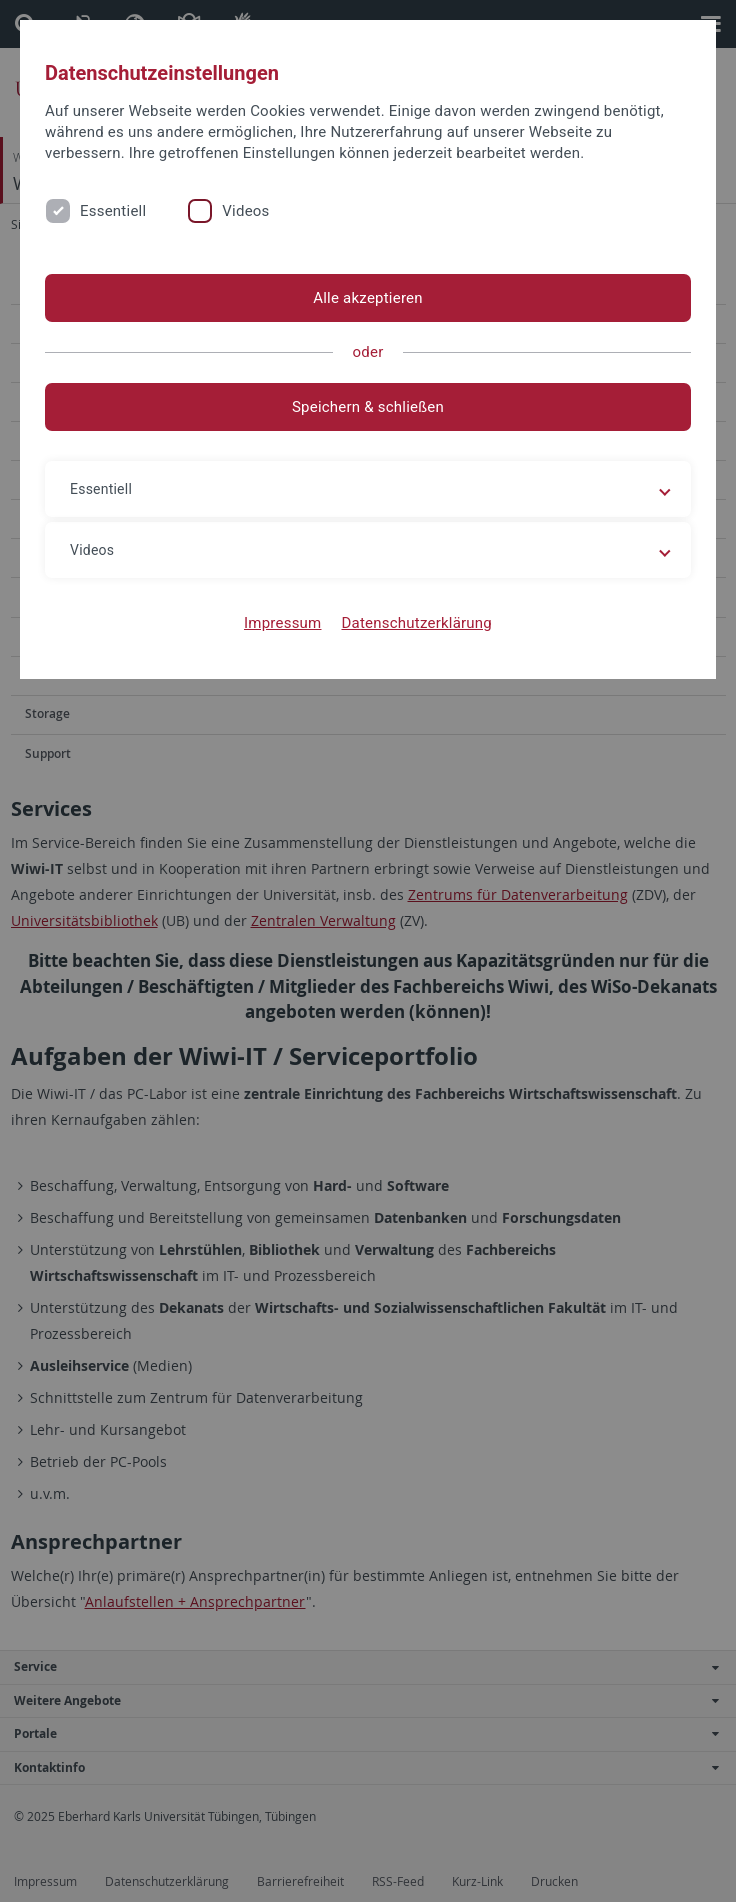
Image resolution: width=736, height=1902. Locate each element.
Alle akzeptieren (368, 298)
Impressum (283, 623)
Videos (245, 211)
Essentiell (113, 211)
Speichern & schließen (368, 407)
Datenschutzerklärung (416, 623)
